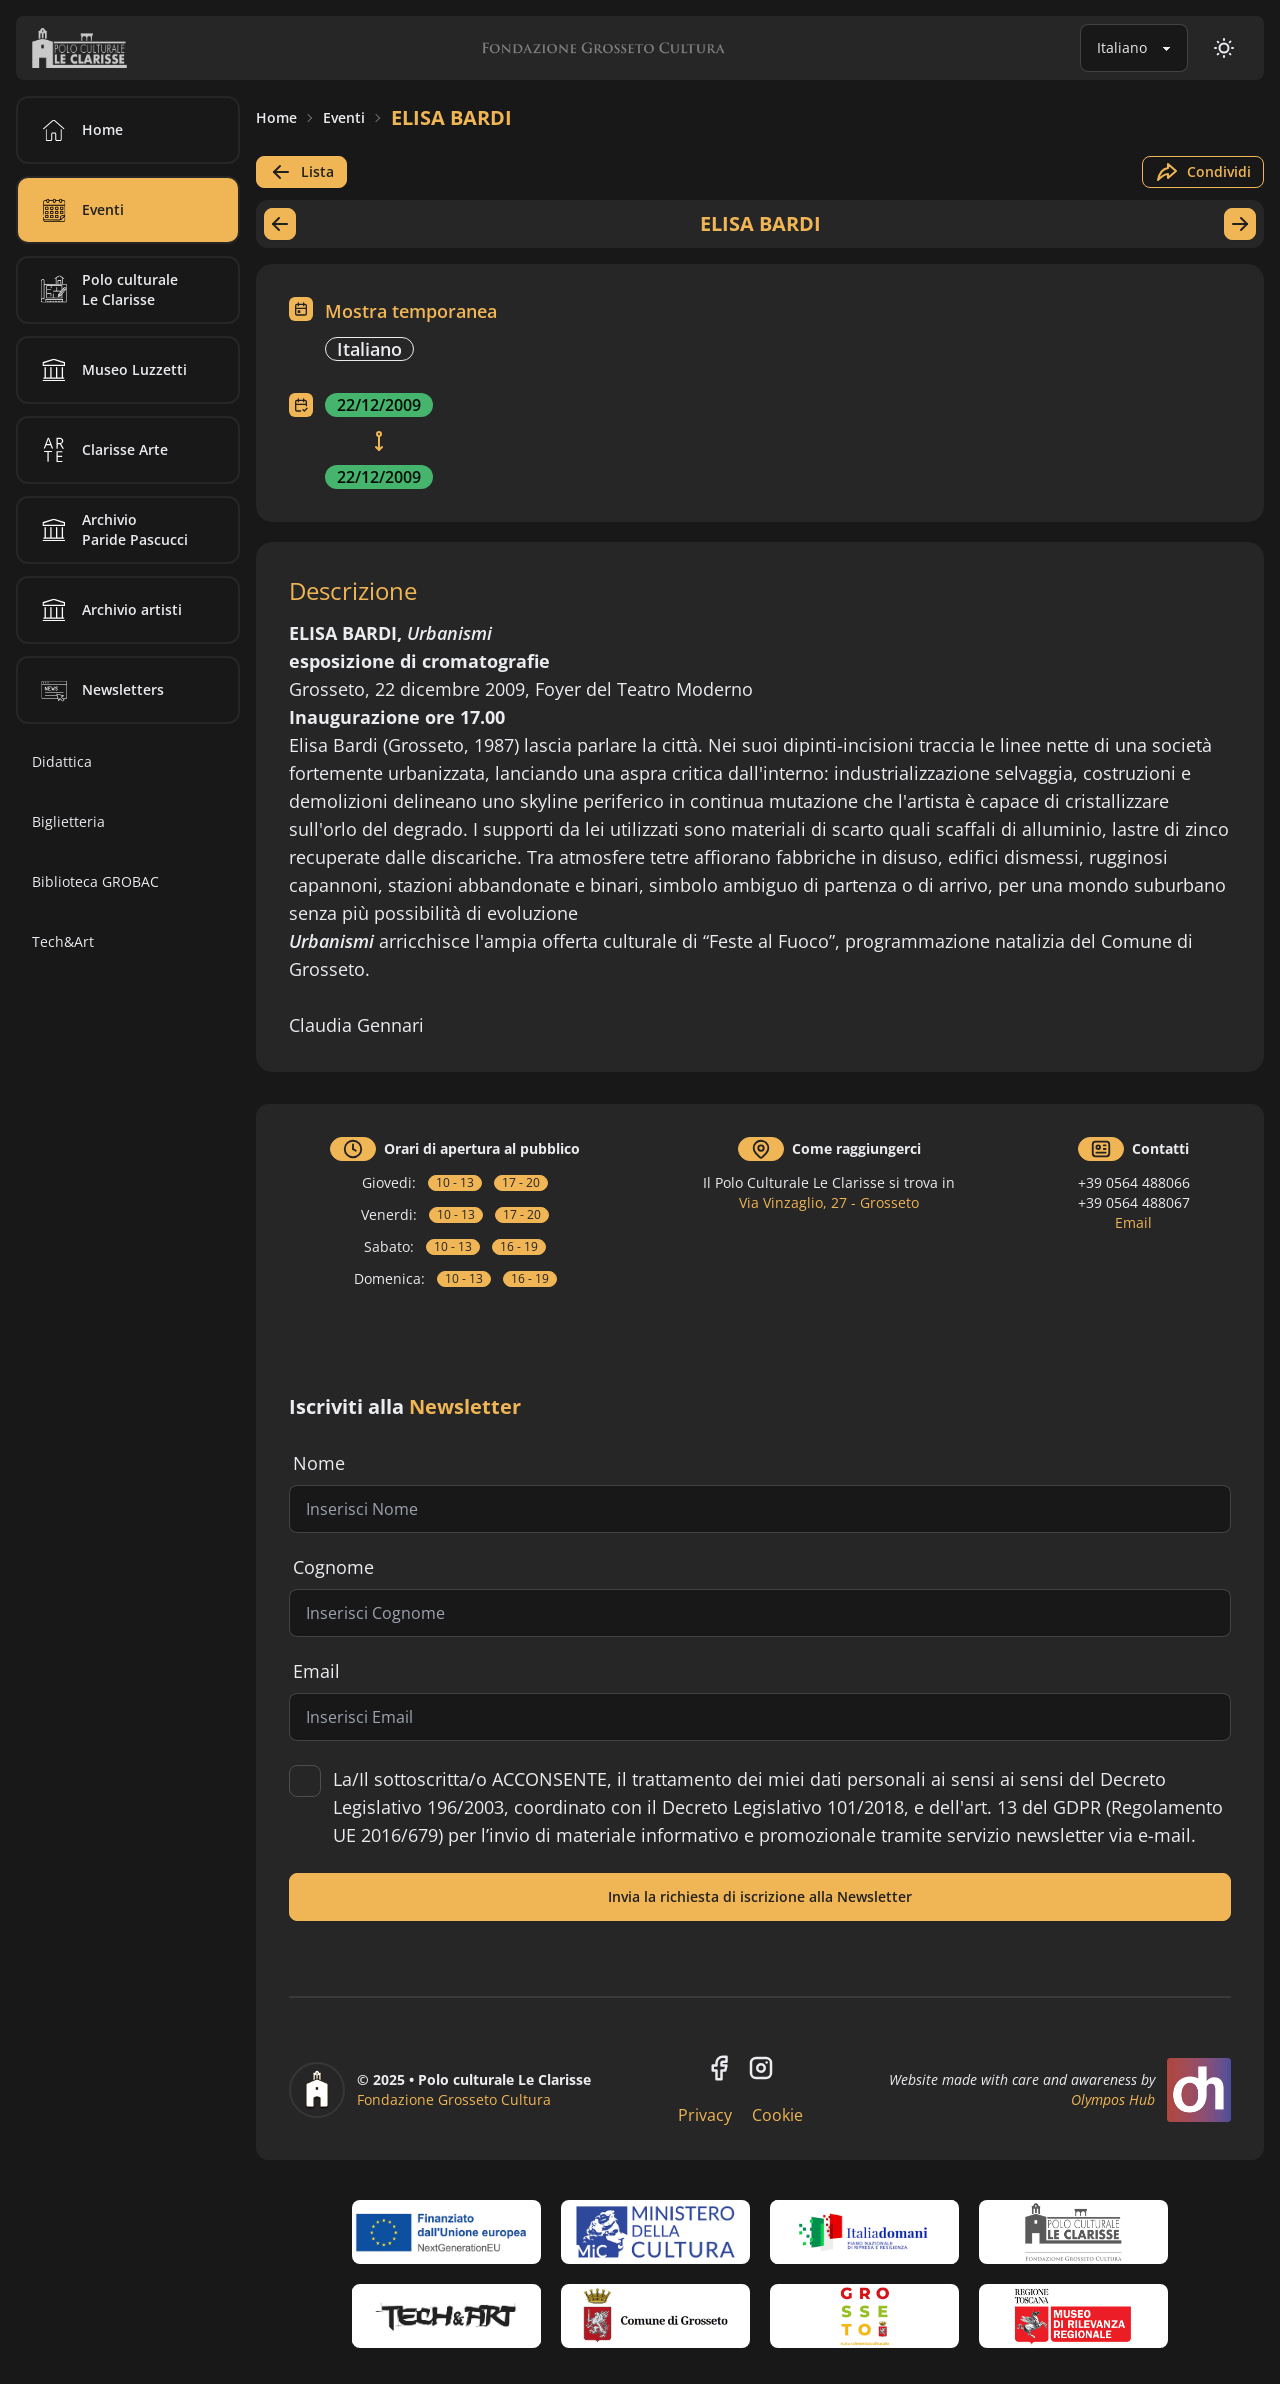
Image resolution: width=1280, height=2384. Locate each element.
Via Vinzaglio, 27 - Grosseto (829, 1202)
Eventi (344, 117)
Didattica (62, 761)
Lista (301, 172)
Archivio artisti (108, 610)
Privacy (705, 2115)
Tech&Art (63, 941)
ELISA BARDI (451, 117)
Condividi (1203, 172)
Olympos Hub (1113, 2099)
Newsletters (99, 690)
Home (276, 117)
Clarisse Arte (101, 450)
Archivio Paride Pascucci (111, 530)
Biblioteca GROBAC (95, 881)
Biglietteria (68, 821)
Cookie (777, 2115)
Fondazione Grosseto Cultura (454, 2099)
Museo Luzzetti (110, 370)
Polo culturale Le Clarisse (106, 290)
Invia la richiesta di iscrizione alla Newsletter (760, 1896)
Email (1133, 1222)
